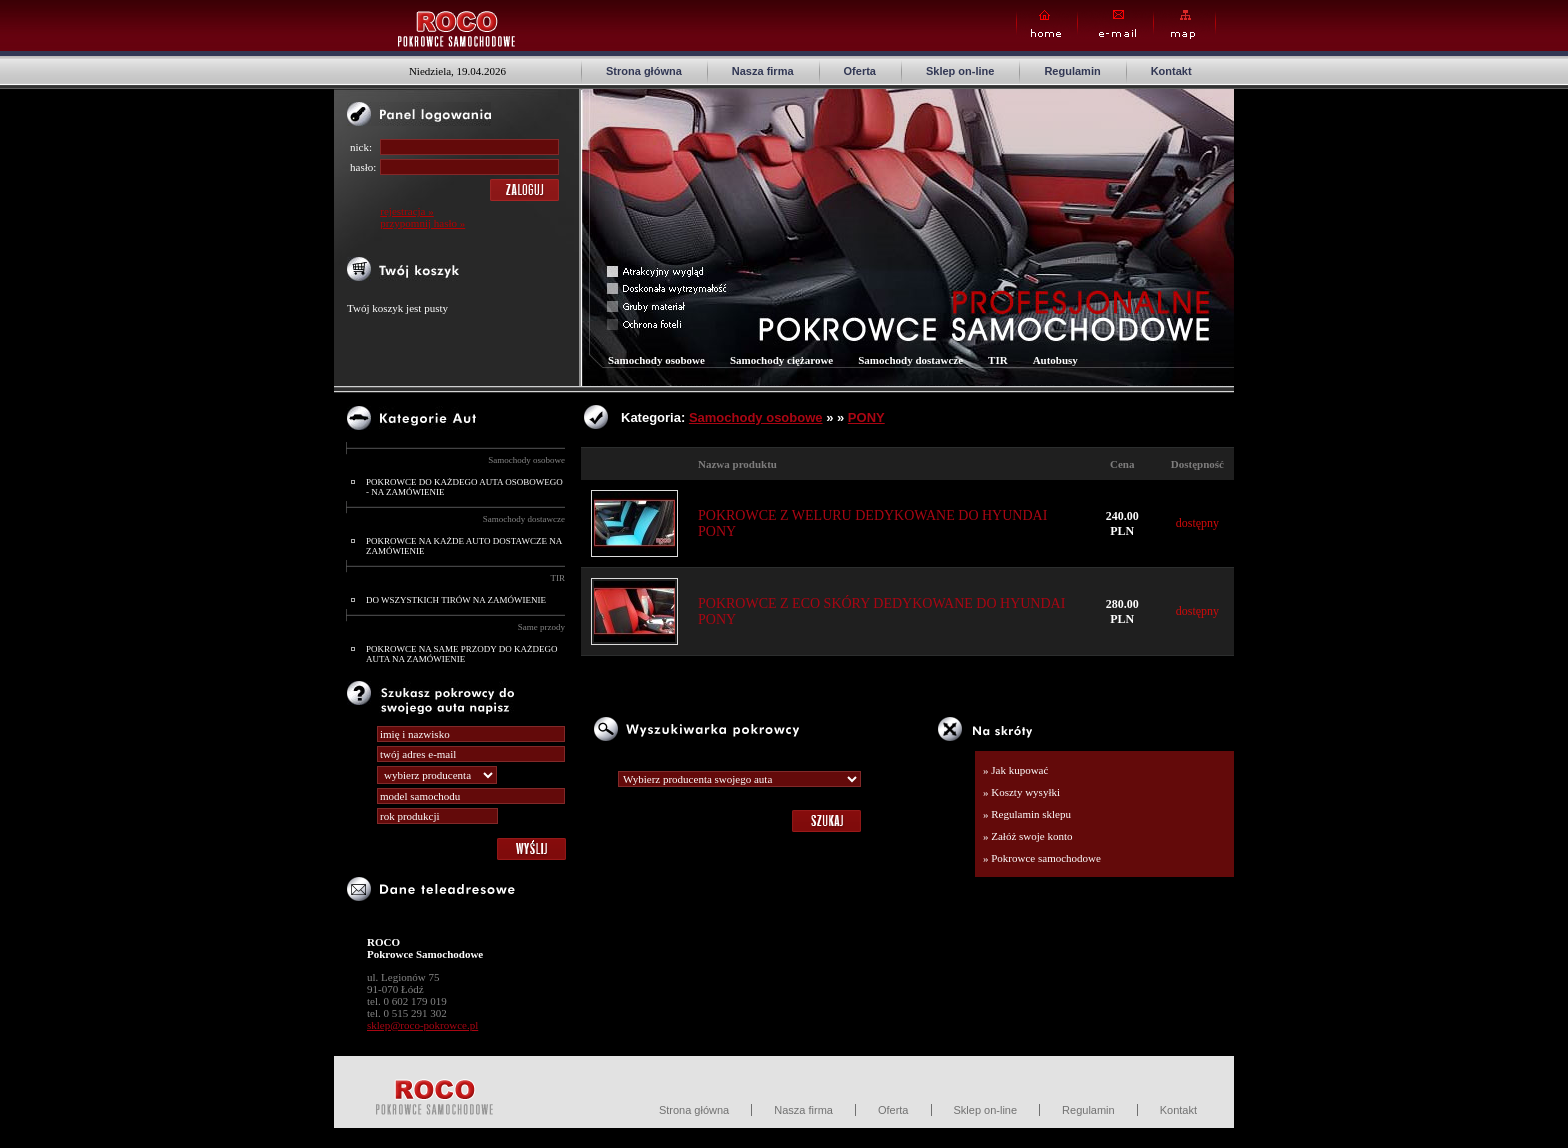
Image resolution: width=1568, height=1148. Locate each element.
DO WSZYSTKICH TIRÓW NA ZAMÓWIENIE (456, 600)
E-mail (1115, 24)
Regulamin (1072, 71)
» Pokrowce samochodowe (1042, 858)
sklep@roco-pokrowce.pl (422, 1025)
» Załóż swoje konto (1028, 836)
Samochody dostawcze (524, 519)
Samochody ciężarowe (781, 360)
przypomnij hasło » (422, 223)
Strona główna (644, 71)
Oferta (860, 71)
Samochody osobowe (526, 460)
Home (1047, 24)
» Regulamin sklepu (1027, 814)
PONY (866, 417)
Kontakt (1171, 71)
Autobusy (1055, 360)
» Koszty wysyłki (1021, 792)
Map (1184, 24)
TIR (558, 578)
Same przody (541, 627)
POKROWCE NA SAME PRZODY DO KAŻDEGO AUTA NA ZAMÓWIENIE (461, 654)
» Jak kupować (1015, 770)
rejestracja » (406, 211)
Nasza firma (763, 71)
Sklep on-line (960, 71)
